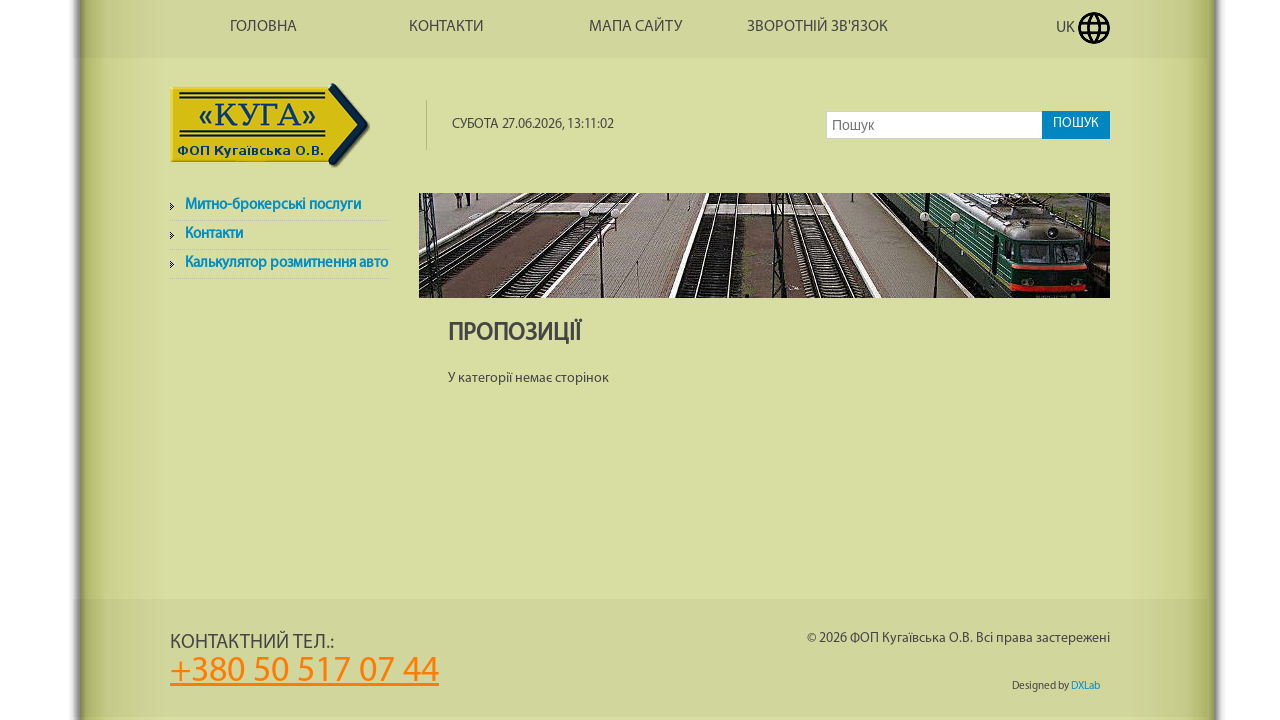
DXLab (1085, 686)
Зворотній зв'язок (817, 27)
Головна (263, 27)
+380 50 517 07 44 (304, 672)
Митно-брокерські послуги (273, 205)
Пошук (1076, 123)
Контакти (446, 27)
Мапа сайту (635, 27)
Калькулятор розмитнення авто (286, 263)
